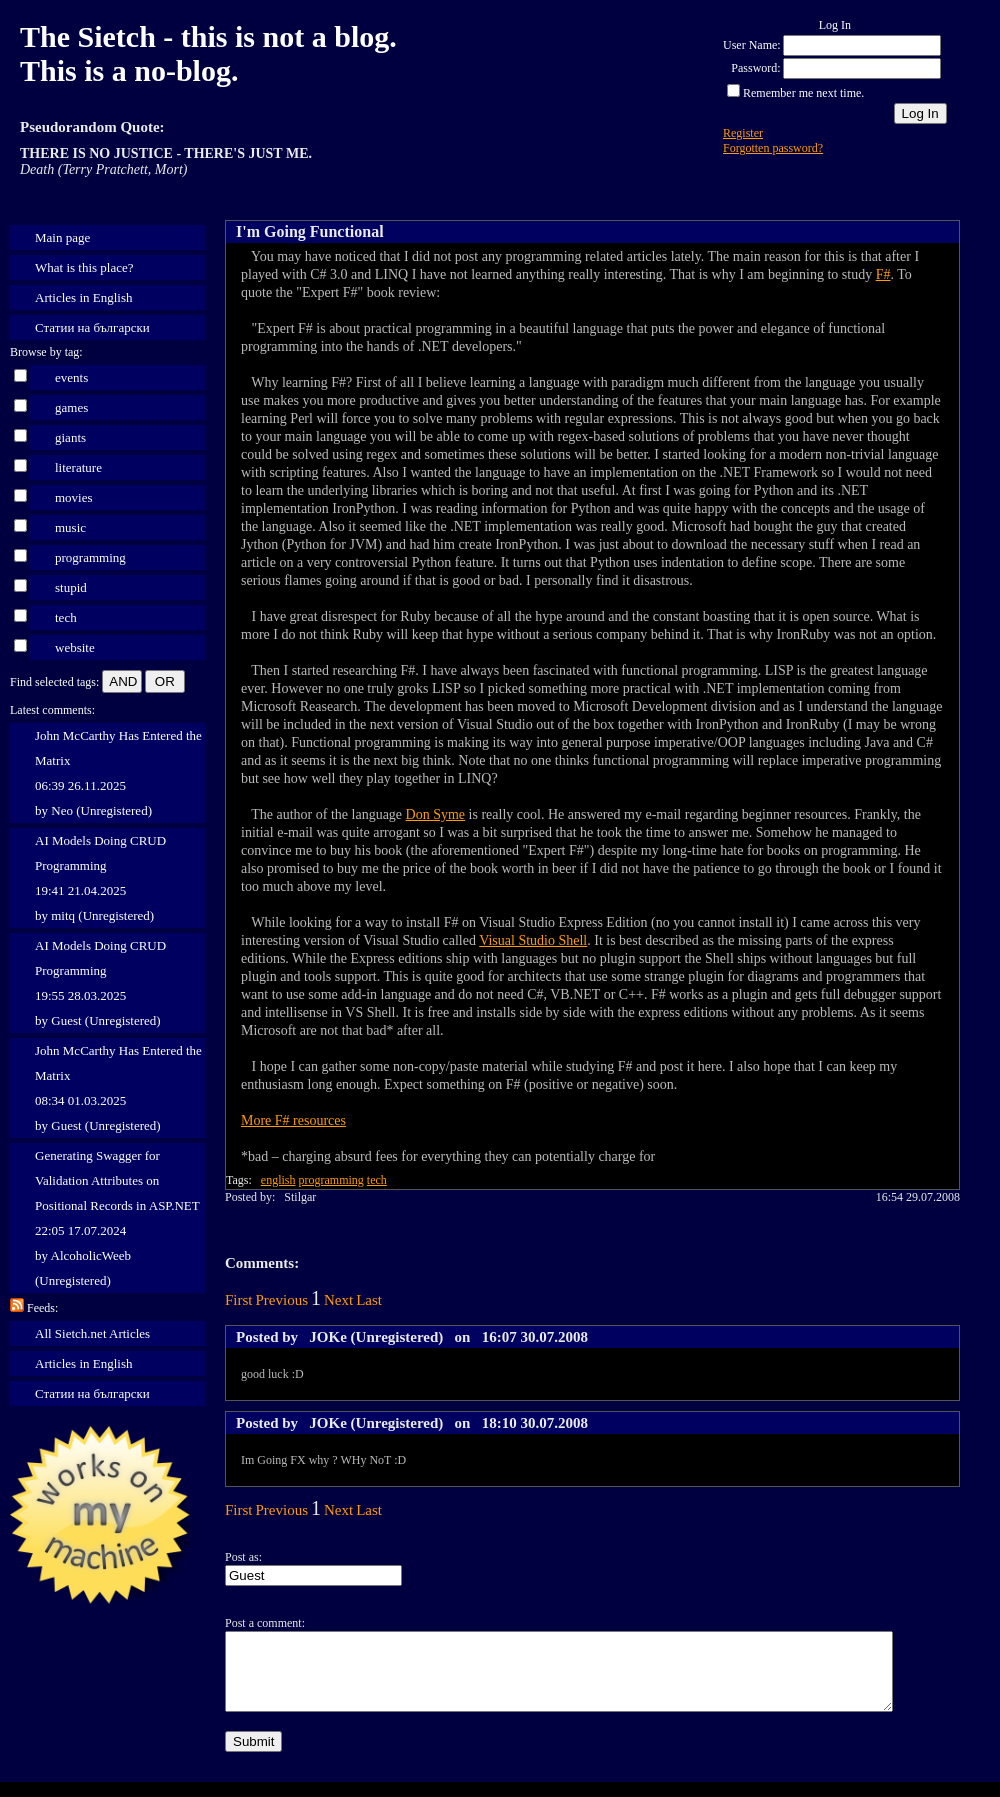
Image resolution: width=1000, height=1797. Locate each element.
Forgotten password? (773, 148)
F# (883, 274)
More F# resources (293, 1120)
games (71, 407)
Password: (755, 68)
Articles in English (84, 297)
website (75, 647)
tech (66, 617)
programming (90, 557)
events (71, 377)
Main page (62, 237)
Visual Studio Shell (533, 940)
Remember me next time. (803, 93)
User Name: (752, 45)
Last (369, 1300)
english (278, 1180)
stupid (71, 587)
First (239, 1300)
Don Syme (436, 814)
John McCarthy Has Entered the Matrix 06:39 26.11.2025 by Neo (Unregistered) (118, 773)
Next (338, 1300)
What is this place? (84, 267)
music (70, 527)
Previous (282, 1300)
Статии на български (92, 327)
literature (78, 467)
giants (70, 437)
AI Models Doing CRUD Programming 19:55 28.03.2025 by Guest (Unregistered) (100, 983)
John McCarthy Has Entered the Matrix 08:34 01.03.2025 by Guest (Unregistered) (118, 1088)
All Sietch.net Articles (92, 1333)
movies (74, 497)
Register (743, 133)
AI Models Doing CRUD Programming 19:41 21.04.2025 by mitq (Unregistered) (100, 878)
